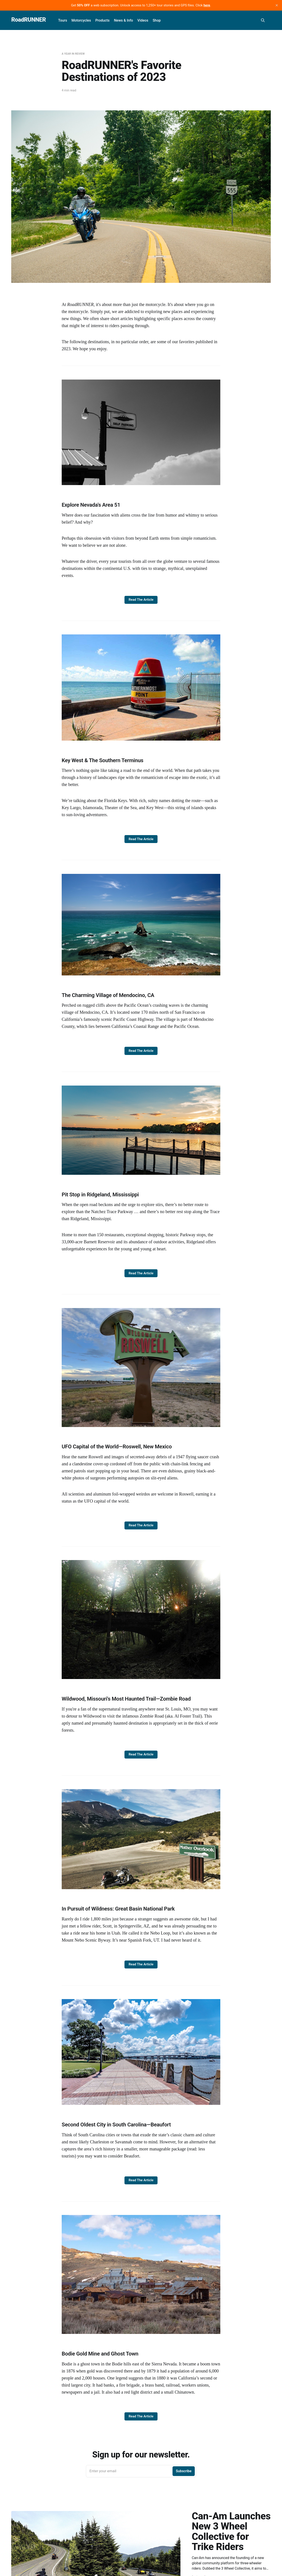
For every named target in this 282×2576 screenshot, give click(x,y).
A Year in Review (73, 53)
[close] (276, 5)
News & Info (123, 20)
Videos (142, 20)
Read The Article (141, 600)
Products (102, 20)
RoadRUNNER (28, 19)
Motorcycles (81, 20)
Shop (157, 20)
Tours (62, 20)
